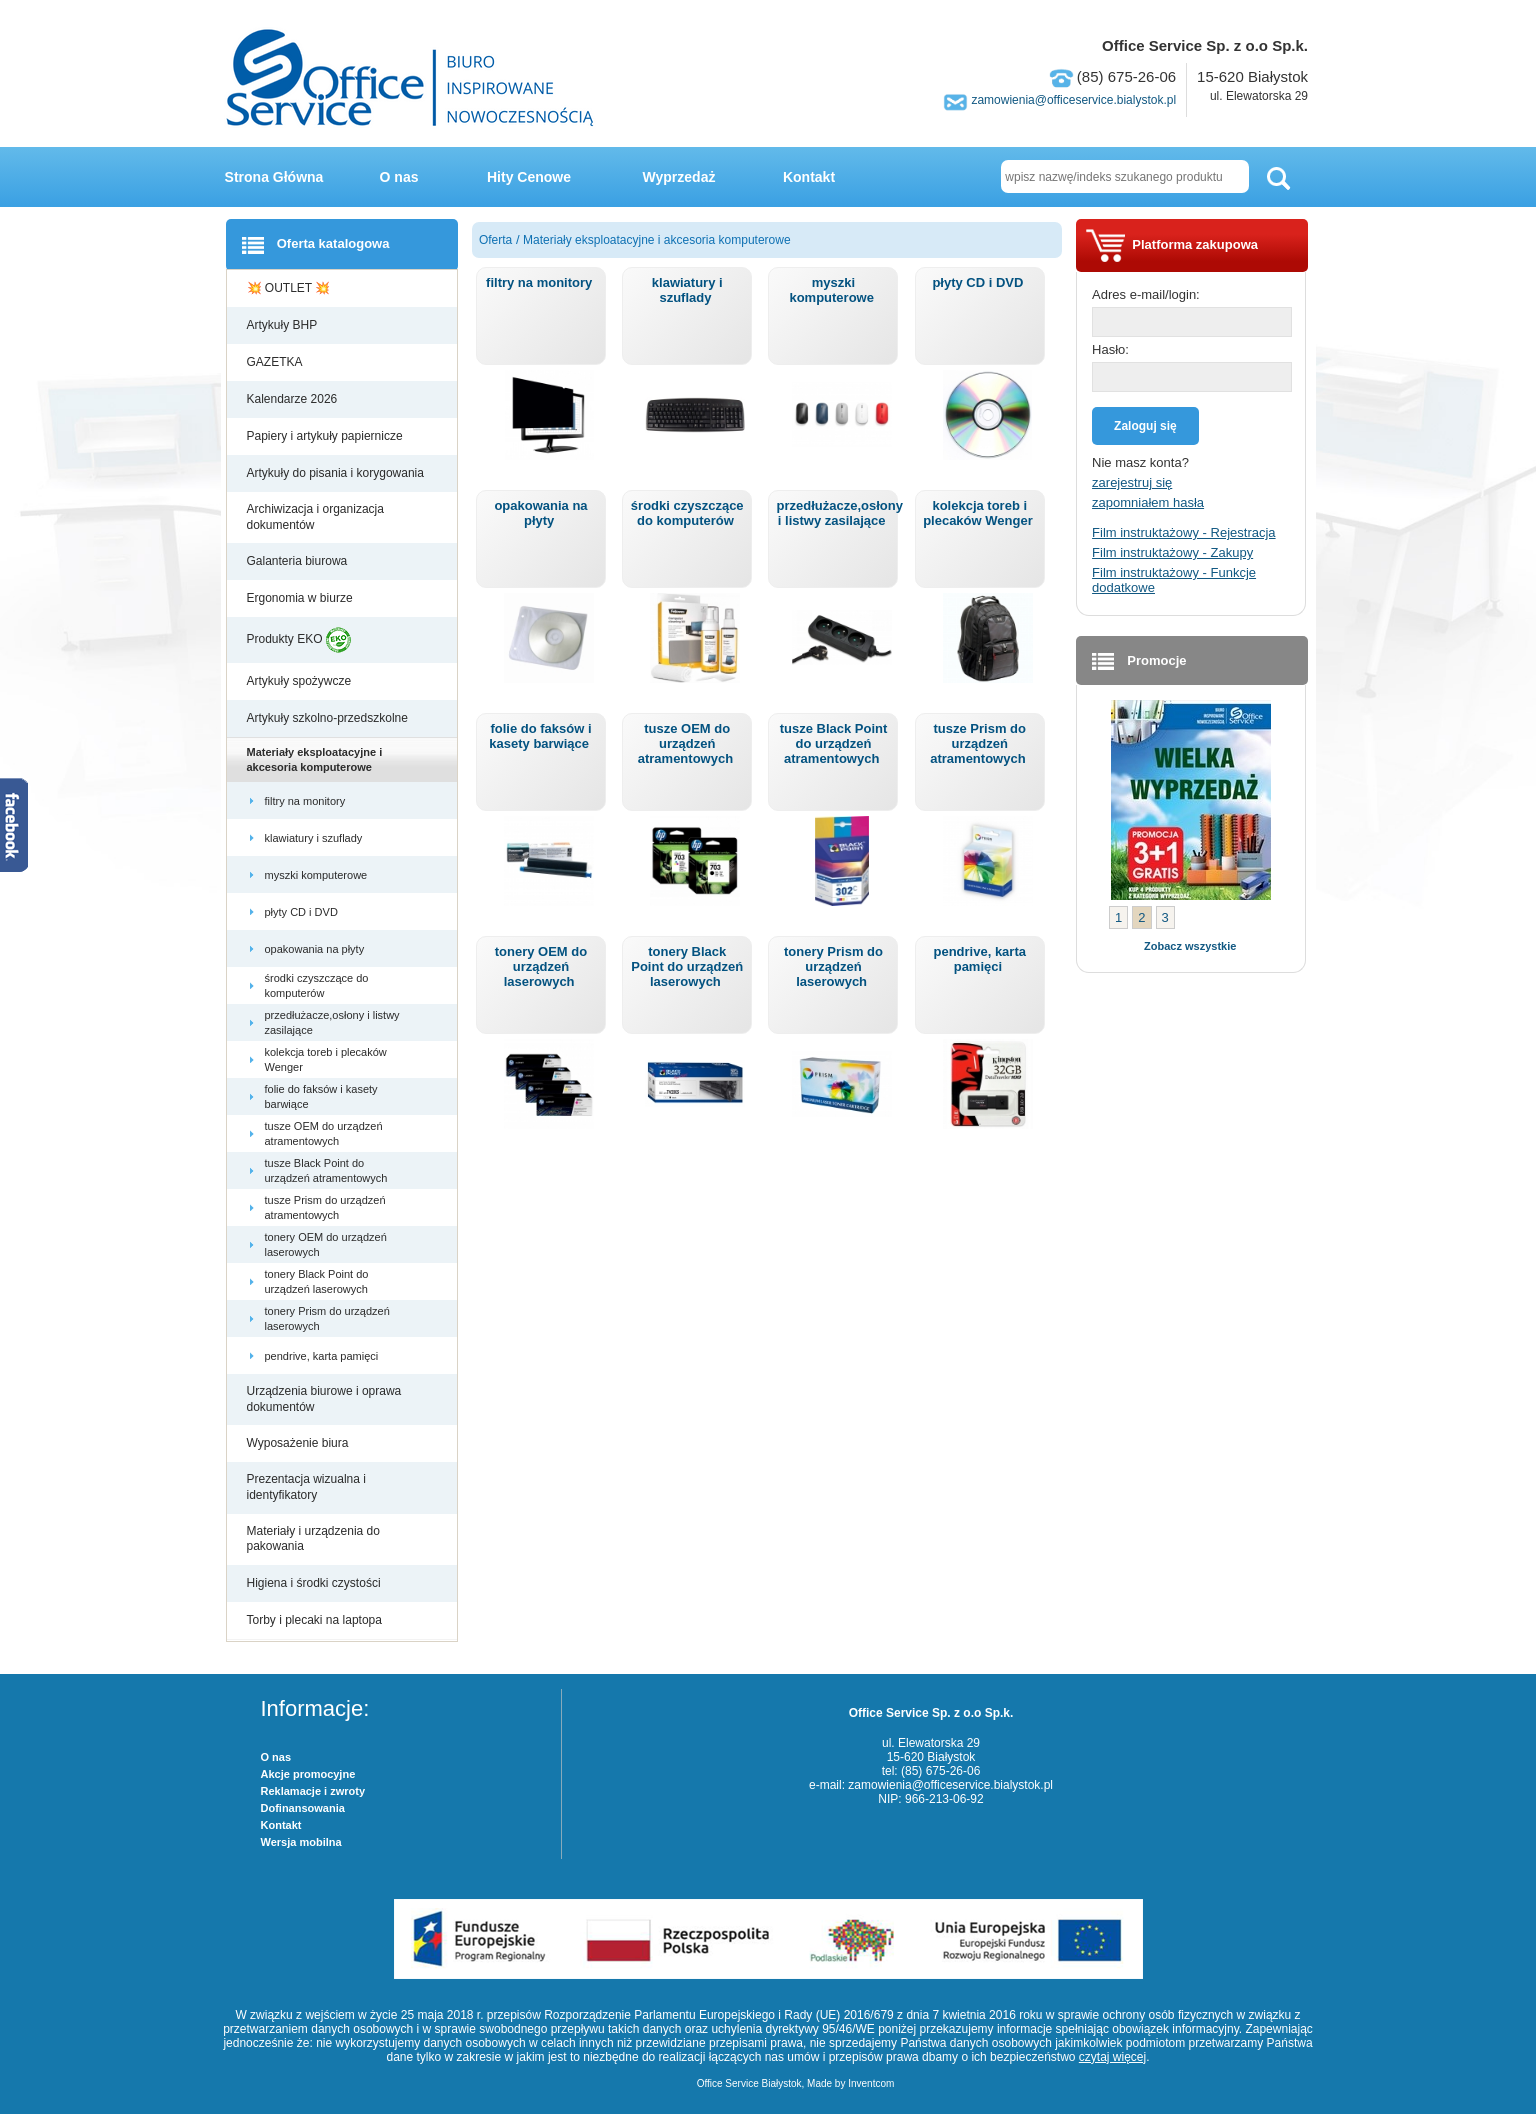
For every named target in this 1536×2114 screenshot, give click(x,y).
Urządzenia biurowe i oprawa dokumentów (324, 1399)
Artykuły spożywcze (301, 681)
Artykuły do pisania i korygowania (337, 473)
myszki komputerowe (318, 875)
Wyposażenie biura (299, 1443)
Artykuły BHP (284, 325)
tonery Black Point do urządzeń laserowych (318, 1281)
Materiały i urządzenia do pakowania (313, 1539)
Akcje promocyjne (308, 1774)
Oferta (495, 240)
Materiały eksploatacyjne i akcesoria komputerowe (315, 759)
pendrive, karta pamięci (323, 1356)
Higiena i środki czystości (315, 1583)
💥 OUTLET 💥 (290, 288)
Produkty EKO (299, 640)
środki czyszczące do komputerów (317, 985)
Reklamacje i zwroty (313, 1791)
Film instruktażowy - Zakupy (1172, 552)
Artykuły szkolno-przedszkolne (329, 718)
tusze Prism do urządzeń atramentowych (325, 1207)
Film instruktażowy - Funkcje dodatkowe (1174, 580)
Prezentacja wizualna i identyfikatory (306, 1487)
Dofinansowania (303, 1808)
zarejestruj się (1132, 482)
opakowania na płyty (316, 949)
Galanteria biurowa (299, 561)
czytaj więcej (1112, 2057)
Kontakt (809, 177)
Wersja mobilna (301, 1842)
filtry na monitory (307, 801)
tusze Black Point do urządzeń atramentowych (328, 1170)
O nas (399, 177)
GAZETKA (276, 362)
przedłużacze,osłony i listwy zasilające (332, 1022)
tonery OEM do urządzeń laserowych (326, 1244)
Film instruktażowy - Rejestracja (1184, 532)
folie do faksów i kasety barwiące (321, 1096)
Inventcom (871, 2083)
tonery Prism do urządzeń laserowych (327, 1318)
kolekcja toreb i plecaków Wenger (326, 1059)
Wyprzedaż (679, 177)
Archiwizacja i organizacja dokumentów (315, 517)
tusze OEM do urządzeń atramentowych (324, 1133)
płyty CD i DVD (303, 912)
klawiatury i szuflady (315, 838)
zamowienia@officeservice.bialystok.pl (1073, 100)
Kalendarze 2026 (294, 399)
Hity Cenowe (529, 177)
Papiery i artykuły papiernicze (326, 436)
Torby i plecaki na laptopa (318, 1620)
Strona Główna (274, 177)
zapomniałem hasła (1148, 502)
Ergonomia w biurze (301, 598)
